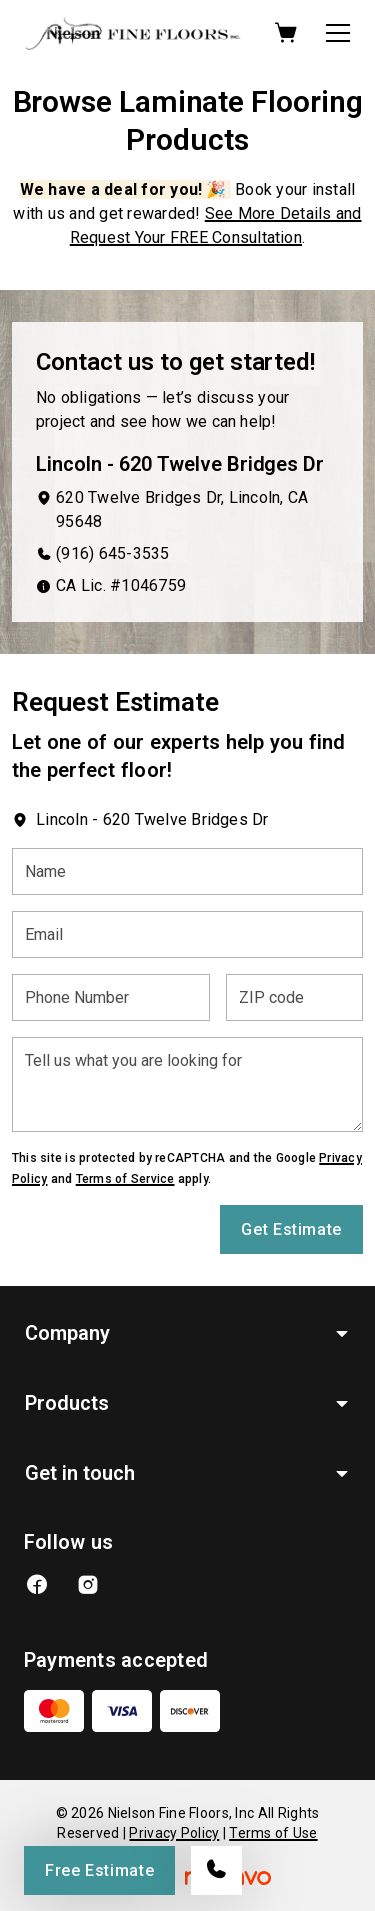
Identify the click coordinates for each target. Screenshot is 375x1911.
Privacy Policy (174, 1833)
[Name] (187, 871)
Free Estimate (99, 1870)
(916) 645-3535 (112, 553)
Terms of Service (125, 1179)
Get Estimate (291, 1229)
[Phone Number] (111, 997)
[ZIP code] (294, 997)
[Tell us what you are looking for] (187, 1084)
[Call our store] (216, 1870)
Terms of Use (273, 1833)
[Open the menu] (338, 33)
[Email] (187, 934)
